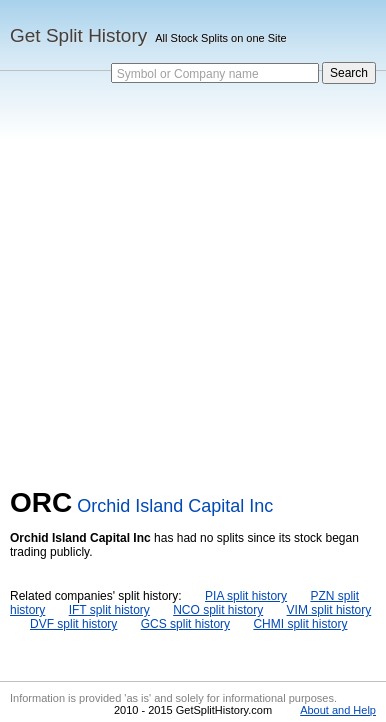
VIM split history (329, 610)
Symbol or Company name (188, 74)
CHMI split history (300, 624)
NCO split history (218, 610)
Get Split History (78, 35)
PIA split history (246, 596)
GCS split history (185, 624)
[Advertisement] (193, 284)
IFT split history (109, 610)
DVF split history (73, 624)
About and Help (338, 710)
